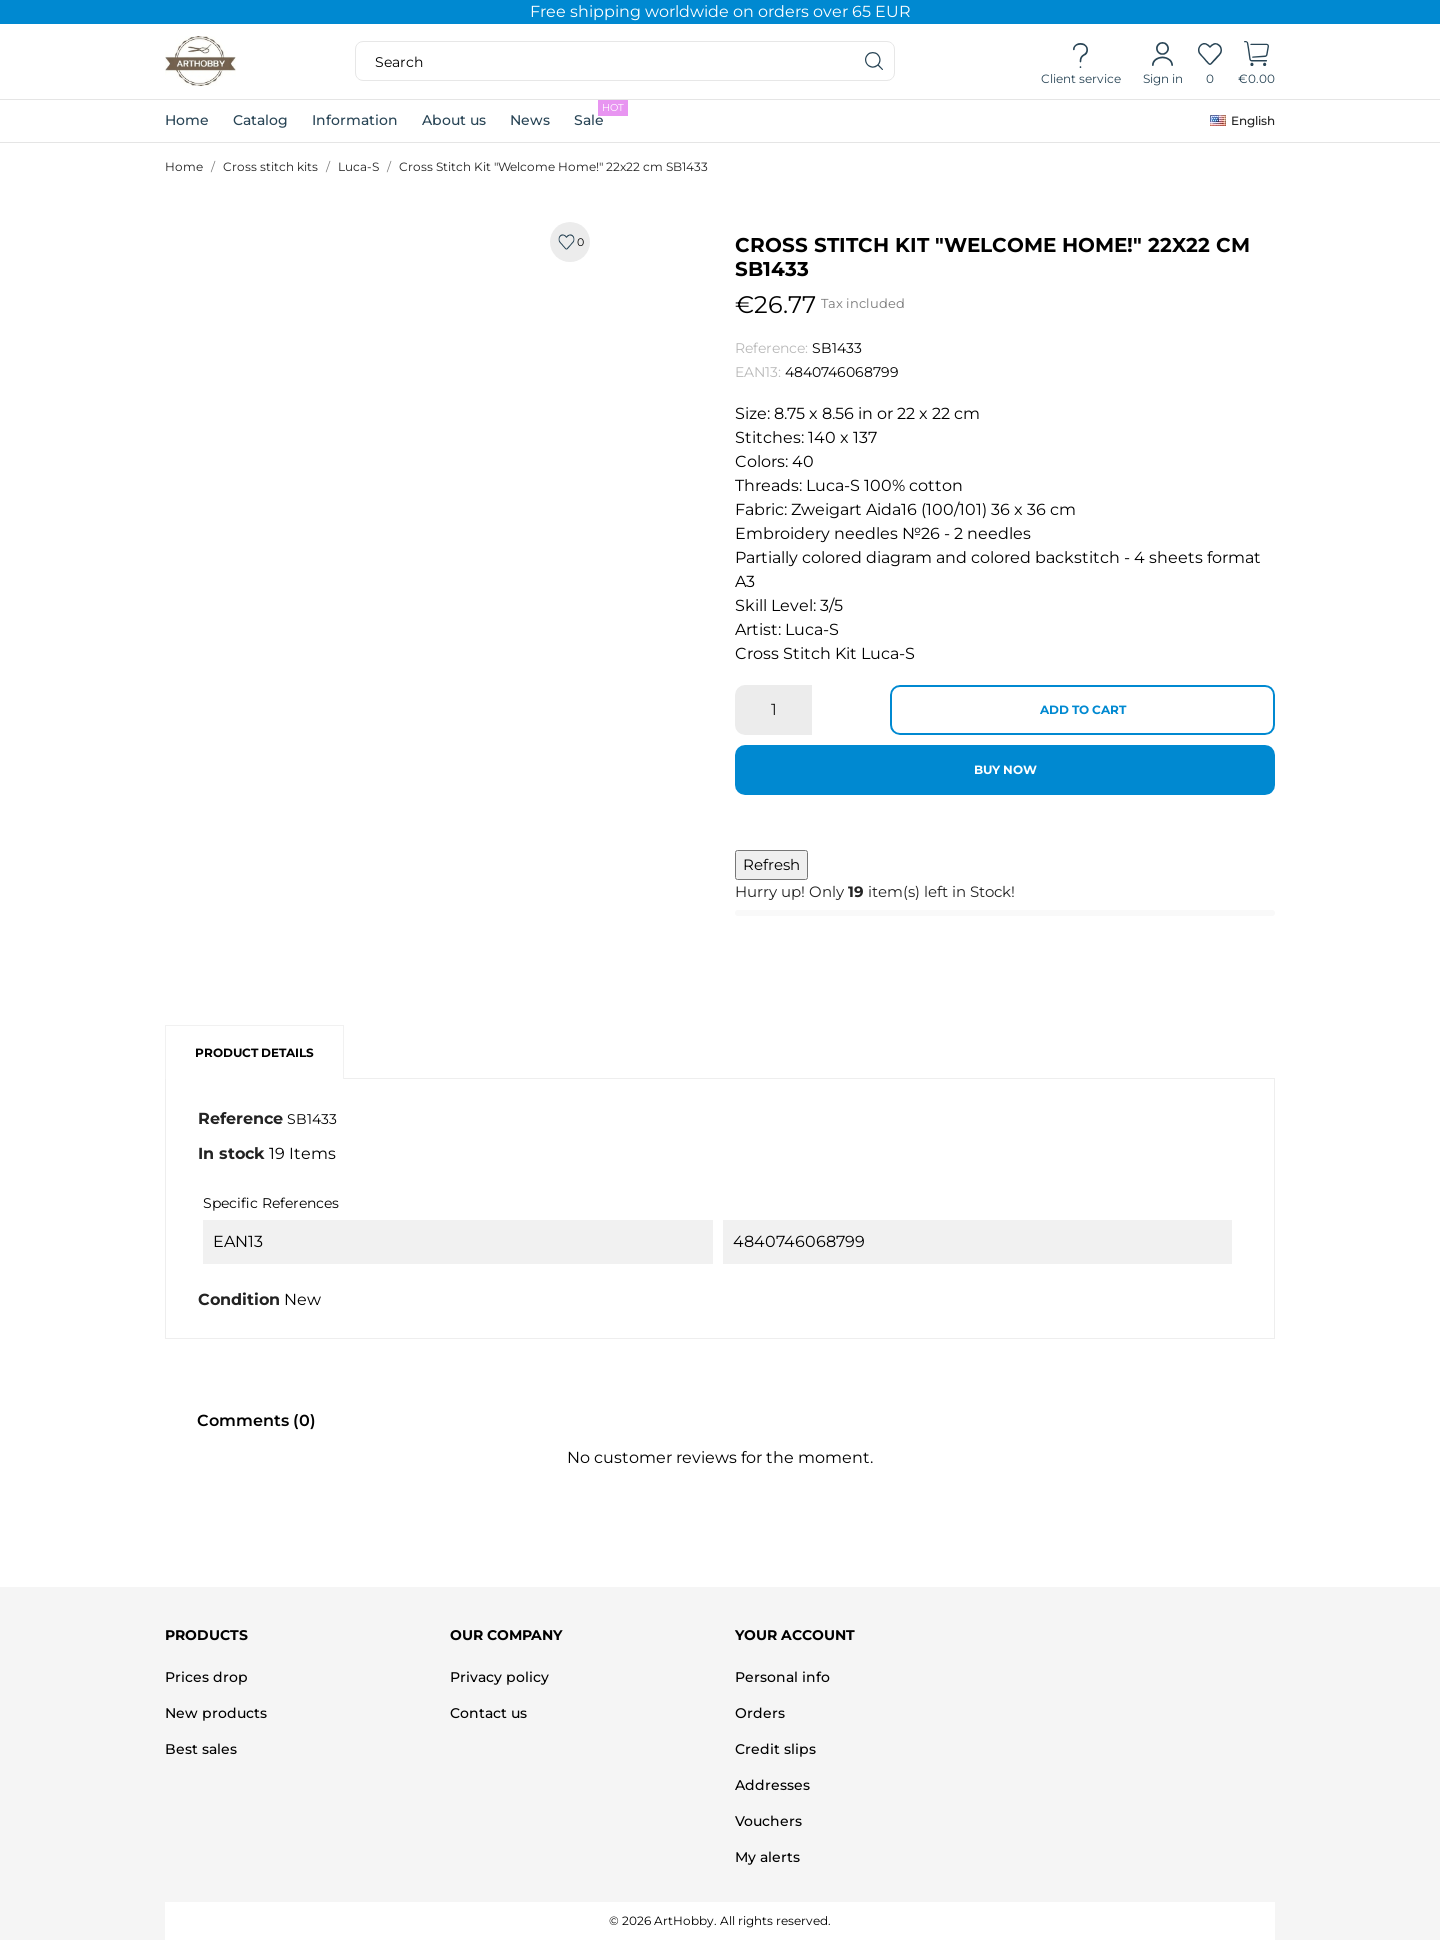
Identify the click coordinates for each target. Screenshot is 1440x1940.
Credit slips (775, 1749)
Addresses (772, 1785)
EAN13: (758, 372)
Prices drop (206, 1677)
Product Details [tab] (254, 1052)
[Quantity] (773, 710)
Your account (795, 1635)
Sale (601, 114)
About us (454, 120)
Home (187, 120)
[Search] (875, 61)
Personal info (782, 1677)
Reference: (771, 348)
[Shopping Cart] (1256, 62)
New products (216, 1713)
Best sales (201, 1749)
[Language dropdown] (1242, 121)
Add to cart (1083, 709)
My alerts (767, 1857)
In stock (231, 1153)
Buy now (1005, 769)
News (530, 120)
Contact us (488, 1713)
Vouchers (768, 1821)
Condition (239, 1299)
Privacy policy (499, 1677)
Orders (760, 1713)
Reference (240, 1118)
